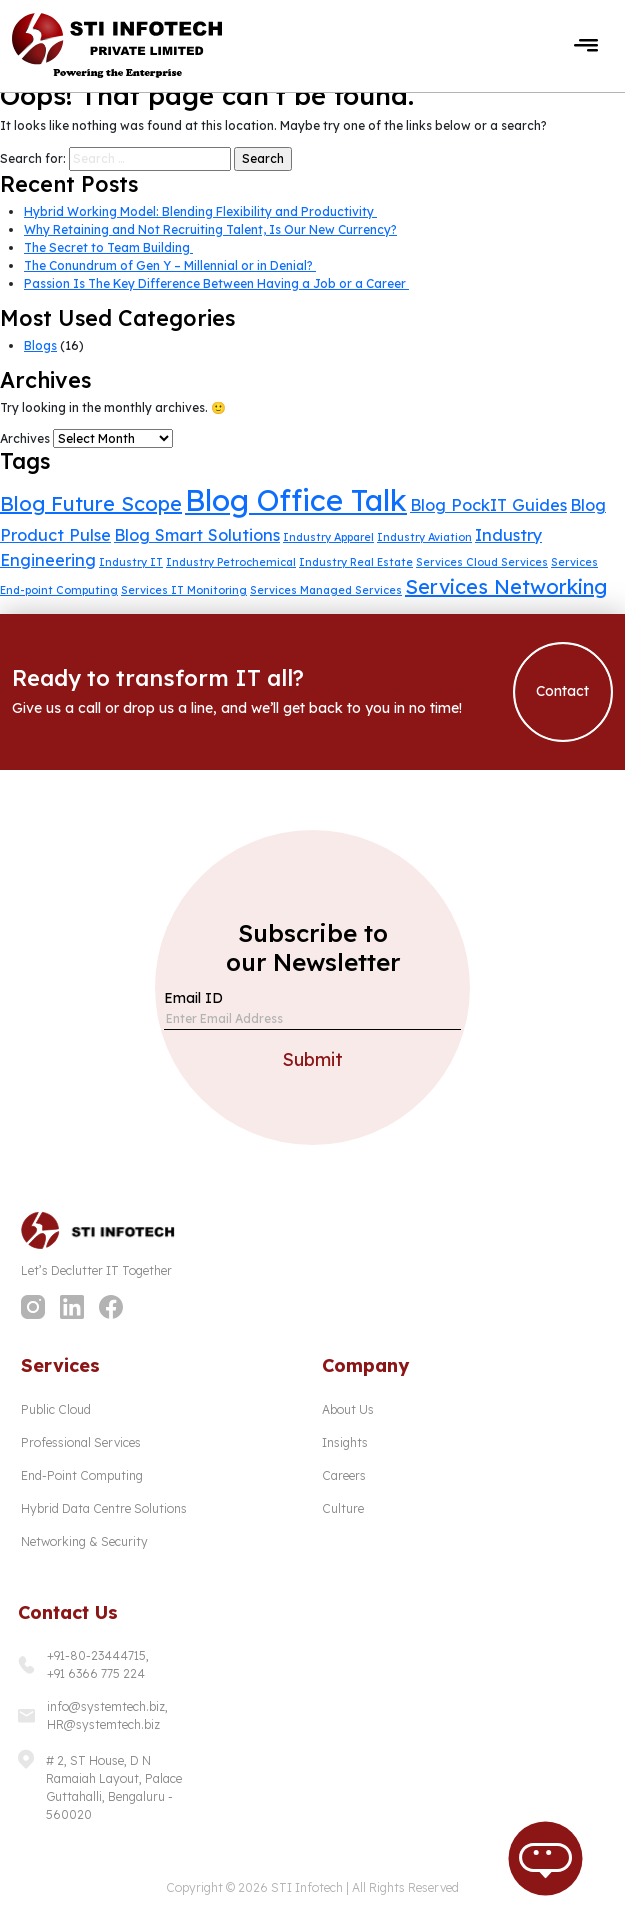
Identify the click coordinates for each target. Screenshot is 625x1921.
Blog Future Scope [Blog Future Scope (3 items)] (91, 503)
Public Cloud (56, 1409)
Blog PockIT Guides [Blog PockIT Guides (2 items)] (488, 505)
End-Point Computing (82, 1475)
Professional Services (81, 1442)
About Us (348, 1409)
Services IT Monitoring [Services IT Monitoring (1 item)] (184, 590)
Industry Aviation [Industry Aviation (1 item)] (424, 537)
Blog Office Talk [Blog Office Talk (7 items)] (296, 500)
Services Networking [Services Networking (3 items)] (506, 586)
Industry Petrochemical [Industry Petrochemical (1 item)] (231, 562)
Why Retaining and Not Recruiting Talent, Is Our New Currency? (210, 229)
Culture (343, 1508)
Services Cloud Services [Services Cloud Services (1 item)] (482, 562)
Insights (345, 1442)
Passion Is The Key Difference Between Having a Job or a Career (216, 283)
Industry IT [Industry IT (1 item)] (131, 562)
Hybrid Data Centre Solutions (104, 1508)
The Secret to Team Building (108, 247)
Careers (344, 1475)
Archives (25, 438)
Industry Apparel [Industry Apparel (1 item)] (328, 537)
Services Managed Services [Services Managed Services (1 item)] (326, 590)
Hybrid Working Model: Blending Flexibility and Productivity (200, 211)
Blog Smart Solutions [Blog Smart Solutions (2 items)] (197, 535)
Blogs (40, 345)
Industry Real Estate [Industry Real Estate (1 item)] (356, 562)
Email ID (193, 998)
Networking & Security (84, 1541)
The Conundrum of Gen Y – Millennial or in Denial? (170, 265)
